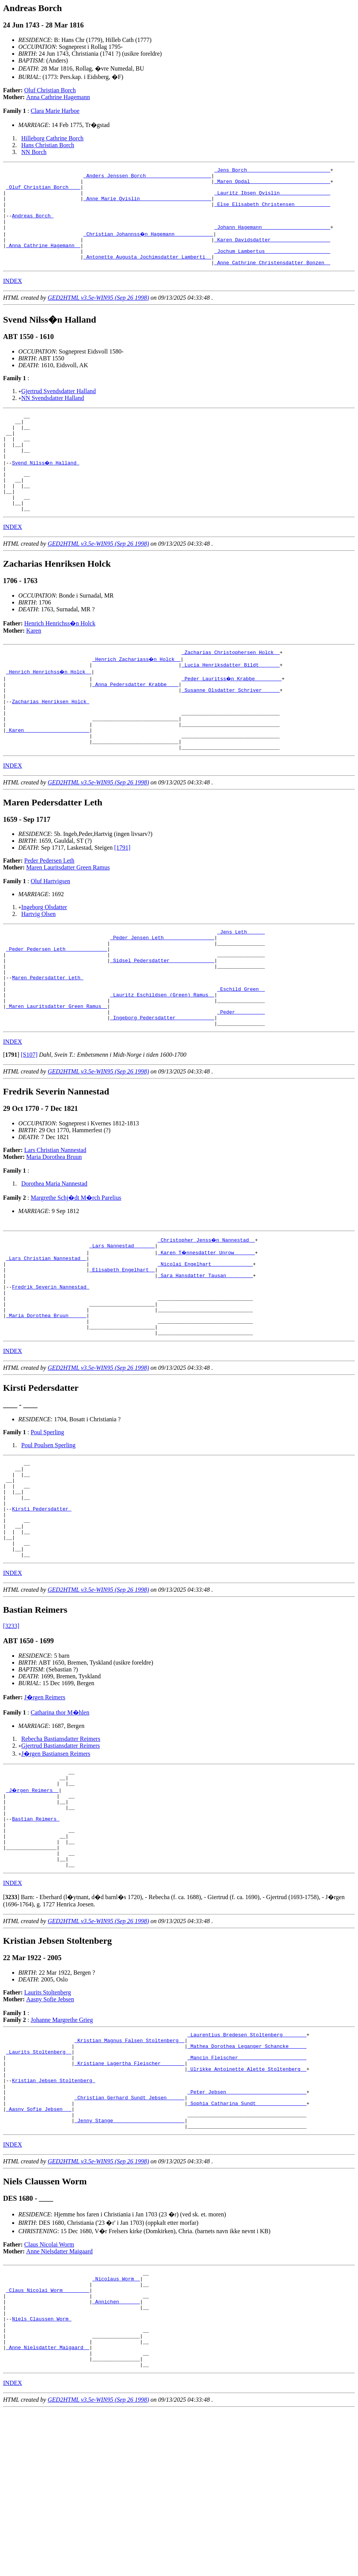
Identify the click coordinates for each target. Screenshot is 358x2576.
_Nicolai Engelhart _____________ (205, 1339)
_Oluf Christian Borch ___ (43, 191)
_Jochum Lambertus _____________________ (272, 267)
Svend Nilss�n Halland (46, 490)
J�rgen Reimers (45, 1806)
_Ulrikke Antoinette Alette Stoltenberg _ (247, 2203)
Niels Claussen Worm (41, 2475)
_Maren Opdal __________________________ (272, 184)
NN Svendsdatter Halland (52, 416)
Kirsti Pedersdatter (41, 1608)
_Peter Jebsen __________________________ (247, 2231)
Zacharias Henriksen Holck (50, 744)
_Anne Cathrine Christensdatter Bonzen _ (272, 280)
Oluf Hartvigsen (50, 933)
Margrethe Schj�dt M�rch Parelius (76, 1269)
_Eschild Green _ (241, 1054)
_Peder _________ (241, 1081)
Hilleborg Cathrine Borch (52, 138)
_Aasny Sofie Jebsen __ (39, 2251)
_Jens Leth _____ (241, 985)
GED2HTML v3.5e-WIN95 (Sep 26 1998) (98, 316)
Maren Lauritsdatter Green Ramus (68, 920)
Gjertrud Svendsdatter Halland (58, 409)
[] (11, 1126)
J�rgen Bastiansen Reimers (55, 1862)
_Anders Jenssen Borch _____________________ (147, 177)
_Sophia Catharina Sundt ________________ (247, 2245)
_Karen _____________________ (47, 779)
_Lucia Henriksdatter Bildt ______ (230, 703)
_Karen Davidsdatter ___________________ (272, 253)
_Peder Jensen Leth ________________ (162, 992)
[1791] (122, 900)
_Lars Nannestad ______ (122, 1318)
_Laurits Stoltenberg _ (39, 2183)
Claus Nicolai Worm (49, 2391)
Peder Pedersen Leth (49, 913)
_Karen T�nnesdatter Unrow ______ (207, 1325)
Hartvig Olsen (38, 966)
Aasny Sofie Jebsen (50, 2126)
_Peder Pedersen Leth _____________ (56, 1006)
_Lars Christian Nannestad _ (46, 1332)
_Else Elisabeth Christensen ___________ (272, 212)
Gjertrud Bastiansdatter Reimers (60, 1854)
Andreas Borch (32, 225)
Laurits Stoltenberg (47, 2119)
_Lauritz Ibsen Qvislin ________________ (272, 198)
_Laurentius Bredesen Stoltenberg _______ (247, 2162)
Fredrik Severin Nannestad (50, 1366)
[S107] (29, 1126)
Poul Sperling (47, 1521)
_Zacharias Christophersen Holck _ (230, 689)
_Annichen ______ (116, 2454)
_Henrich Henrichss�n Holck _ (49, 710)
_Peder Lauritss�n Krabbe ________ (232, 717)
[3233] (11, 1734)
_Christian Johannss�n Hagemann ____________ (148, 246)
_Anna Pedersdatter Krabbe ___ (135, 724)
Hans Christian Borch (47, 145)
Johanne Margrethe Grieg (62, 2147)
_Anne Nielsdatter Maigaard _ (47, 2509)
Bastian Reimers (35, 1936)
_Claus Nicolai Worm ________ (47, 2441)
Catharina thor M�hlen (60, 1821)
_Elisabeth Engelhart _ (122, 1346)
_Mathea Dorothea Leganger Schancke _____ (247, 2176)
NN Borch (34, 152)
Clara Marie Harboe (55, 111)
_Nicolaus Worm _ (116, 2427)
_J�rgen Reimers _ (32, 1902)
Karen (33, 667)
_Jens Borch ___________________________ (272, 170)
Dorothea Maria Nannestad (54, 1255)
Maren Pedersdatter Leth (47, 1040)
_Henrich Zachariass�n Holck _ (136, 696)
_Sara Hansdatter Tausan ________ (205, 1353)
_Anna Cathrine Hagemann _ (43, 260)
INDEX (12, 299)
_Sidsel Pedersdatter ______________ (162, 1019)
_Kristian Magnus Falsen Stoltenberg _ (129, 2169)
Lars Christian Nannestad (55, 1222)
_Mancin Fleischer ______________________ (247, 2190)
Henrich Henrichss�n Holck (60, 660)
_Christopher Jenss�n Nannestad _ (207, 1311)
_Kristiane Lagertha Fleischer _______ (129, 2197)
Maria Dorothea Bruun (54, 1229)
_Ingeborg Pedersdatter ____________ (162, 1088)
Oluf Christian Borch (50, 90)
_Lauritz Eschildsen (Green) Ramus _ (162, 1060)
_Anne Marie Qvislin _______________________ (147, 205)
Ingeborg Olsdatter (44, 959)
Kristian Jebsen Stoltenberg (53, 2217)
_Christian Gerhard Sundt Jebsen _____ (129, 2238)
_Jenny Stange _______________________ (129, 2265)
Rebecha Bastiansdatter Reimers (60, 1847)
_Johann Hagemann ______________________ (272, 239)
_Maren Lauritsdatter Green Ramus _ (56, 1074)
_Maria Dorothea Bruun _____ (46, 1401)
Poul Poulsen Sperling (48, 1534)
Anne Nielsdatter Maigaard (59, 2397)
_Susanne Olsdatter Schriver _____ (230, 731)
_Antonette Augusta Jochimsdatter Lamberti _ (147, 273)
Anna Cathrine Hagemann (58, 97)
